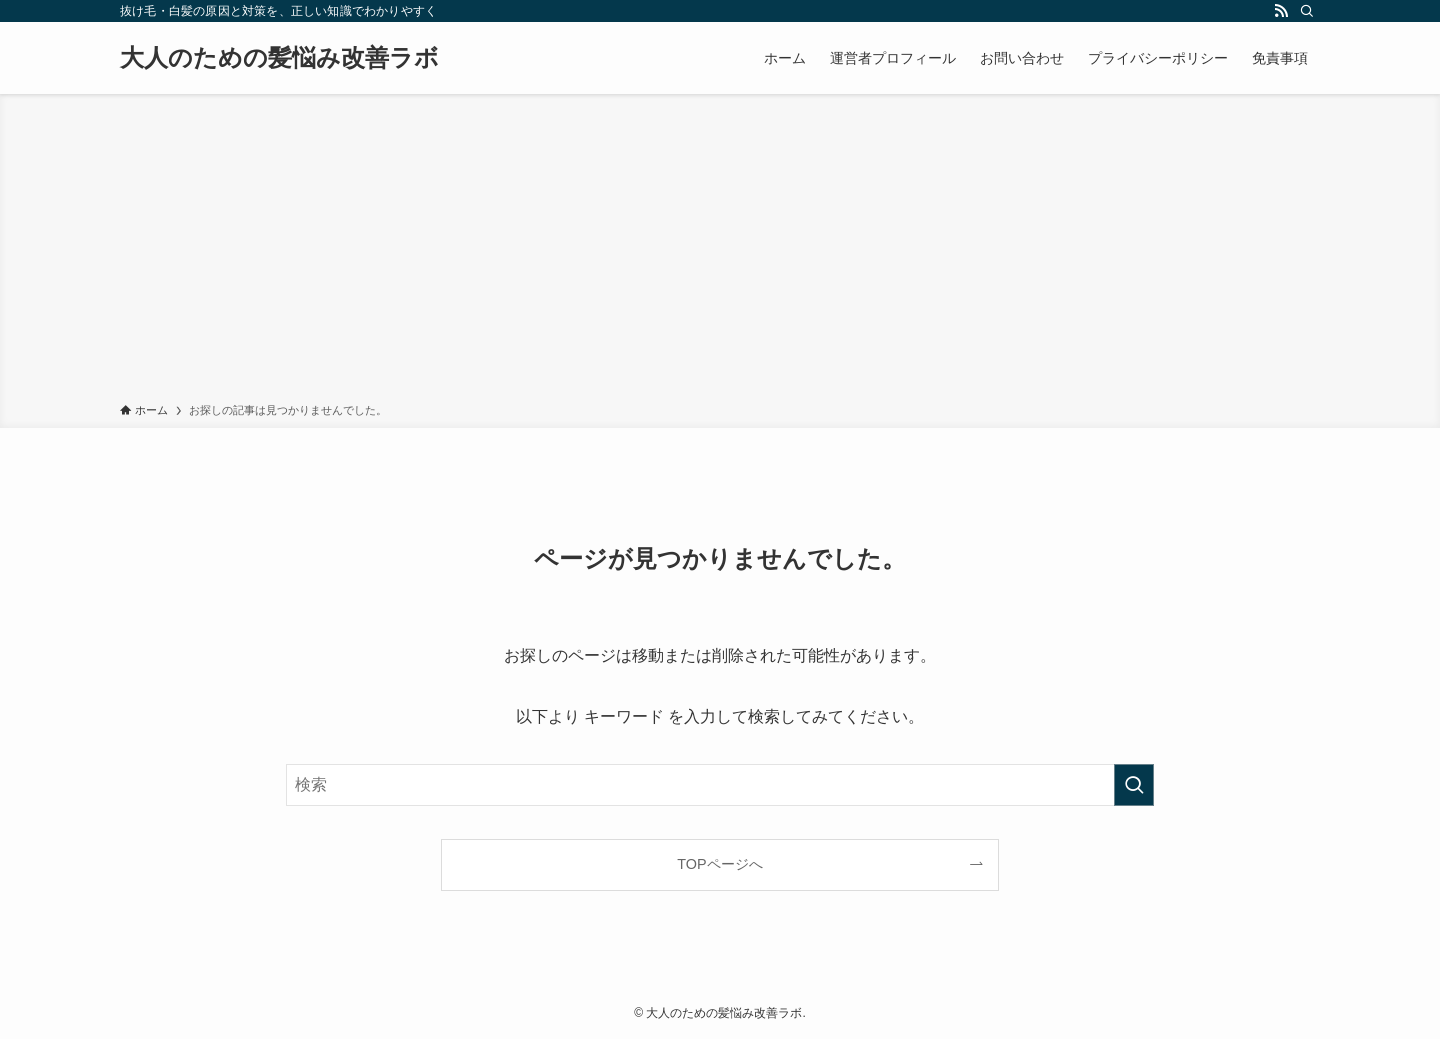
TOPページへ (719, 864)
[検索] (1307, 11)
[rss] (1281, 11)
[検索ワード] (720, 785)
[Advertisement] (720, 252)
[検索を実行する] (1134, 785)
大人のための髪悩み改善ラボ (279, 58)
